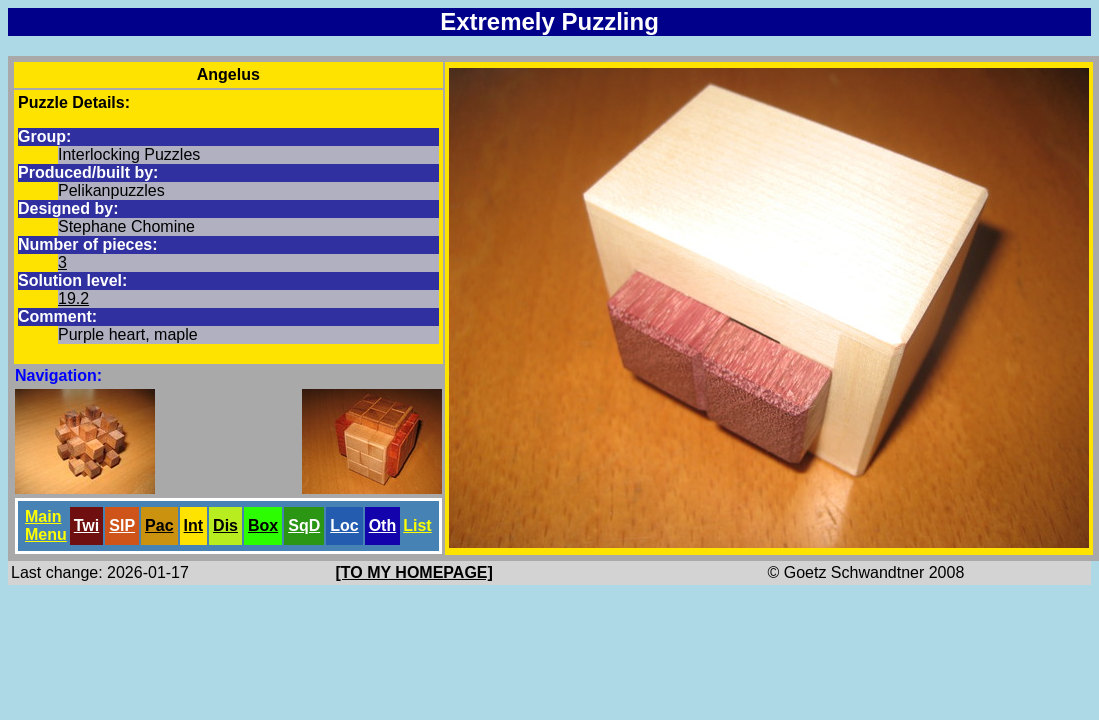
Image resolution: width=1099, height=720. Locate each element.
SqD (304, 525)
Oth (383, 525)
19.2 (73, 298)
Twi (86, 525)
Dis (225, 525)
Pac (159, 525)
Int (194, 525)
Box (263, 525)
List (417, 525)
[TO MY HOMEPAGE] (414, 572)
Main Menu (46, 525)
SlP (122, 525)
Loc (344, 525)
